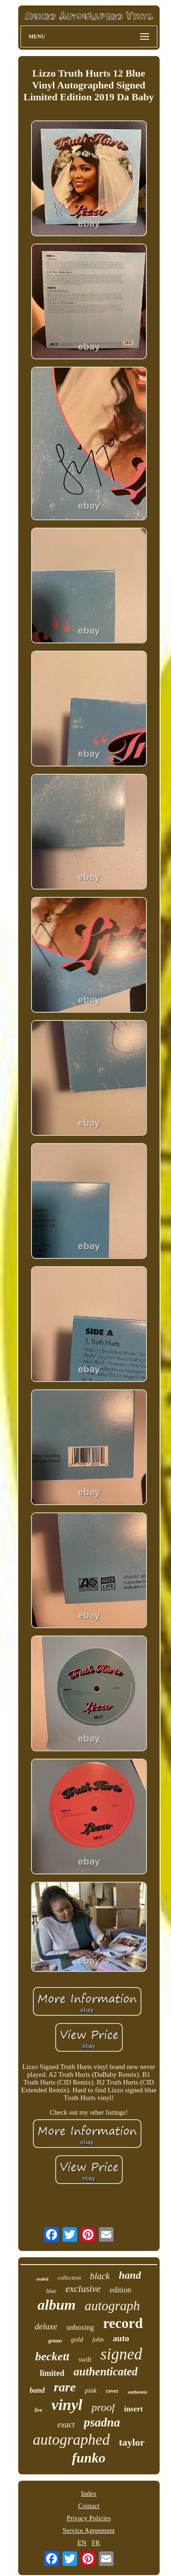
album (56, 2305)
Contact (88, 2505)
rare (65, 2387)
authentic (138, 2392)
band (37, 2390)
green (55, 2340)
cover (112, 2391)
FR (96, 2542)
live (38, 2410)
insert (133, 2409)
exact (66, 2424)
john (98, 2339)
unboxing (79, 2327)
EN (82, 2542)
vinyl (67, 2404)
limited (52, 2373)
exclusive (83, 2288)
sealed (42, 2278)
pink (91, 2390)
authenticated (105, 2371)
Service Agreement (88, 2530)
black (99, 2276)
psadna (102, 2422)
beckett (52, 2356)
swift (84, 2359)
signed (121, 2354)
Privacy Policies (89, 2518)
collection (69, 2277)
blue (51, 2290)
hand (130, 2275)
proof (103, 2407)
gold (77, 2339)
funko (88, 2457)
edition (120, 2290)
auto (121, 2338)
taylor (132, 2442)
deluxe (46, 2326)
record (123, 2323)
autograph (112, 2305)
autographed (71, 2439)
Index (88, 2493)
